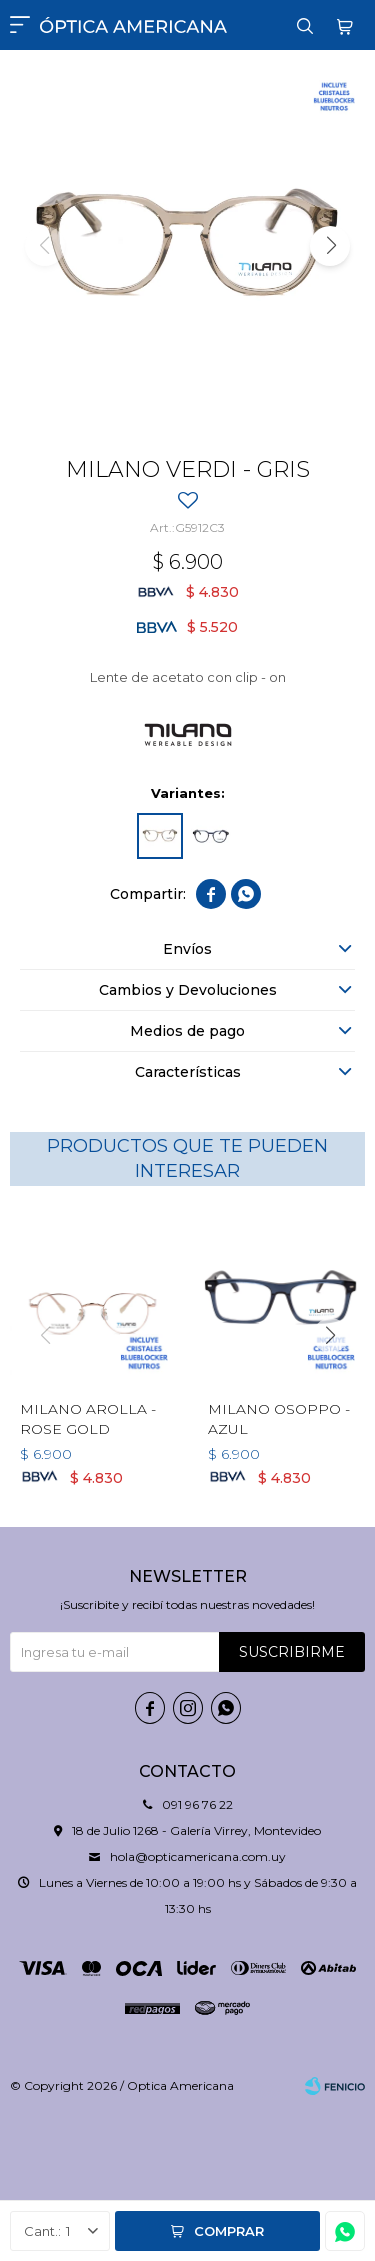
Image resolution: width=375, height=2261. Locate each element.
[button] (330, 246)
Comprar (229, 2231)
